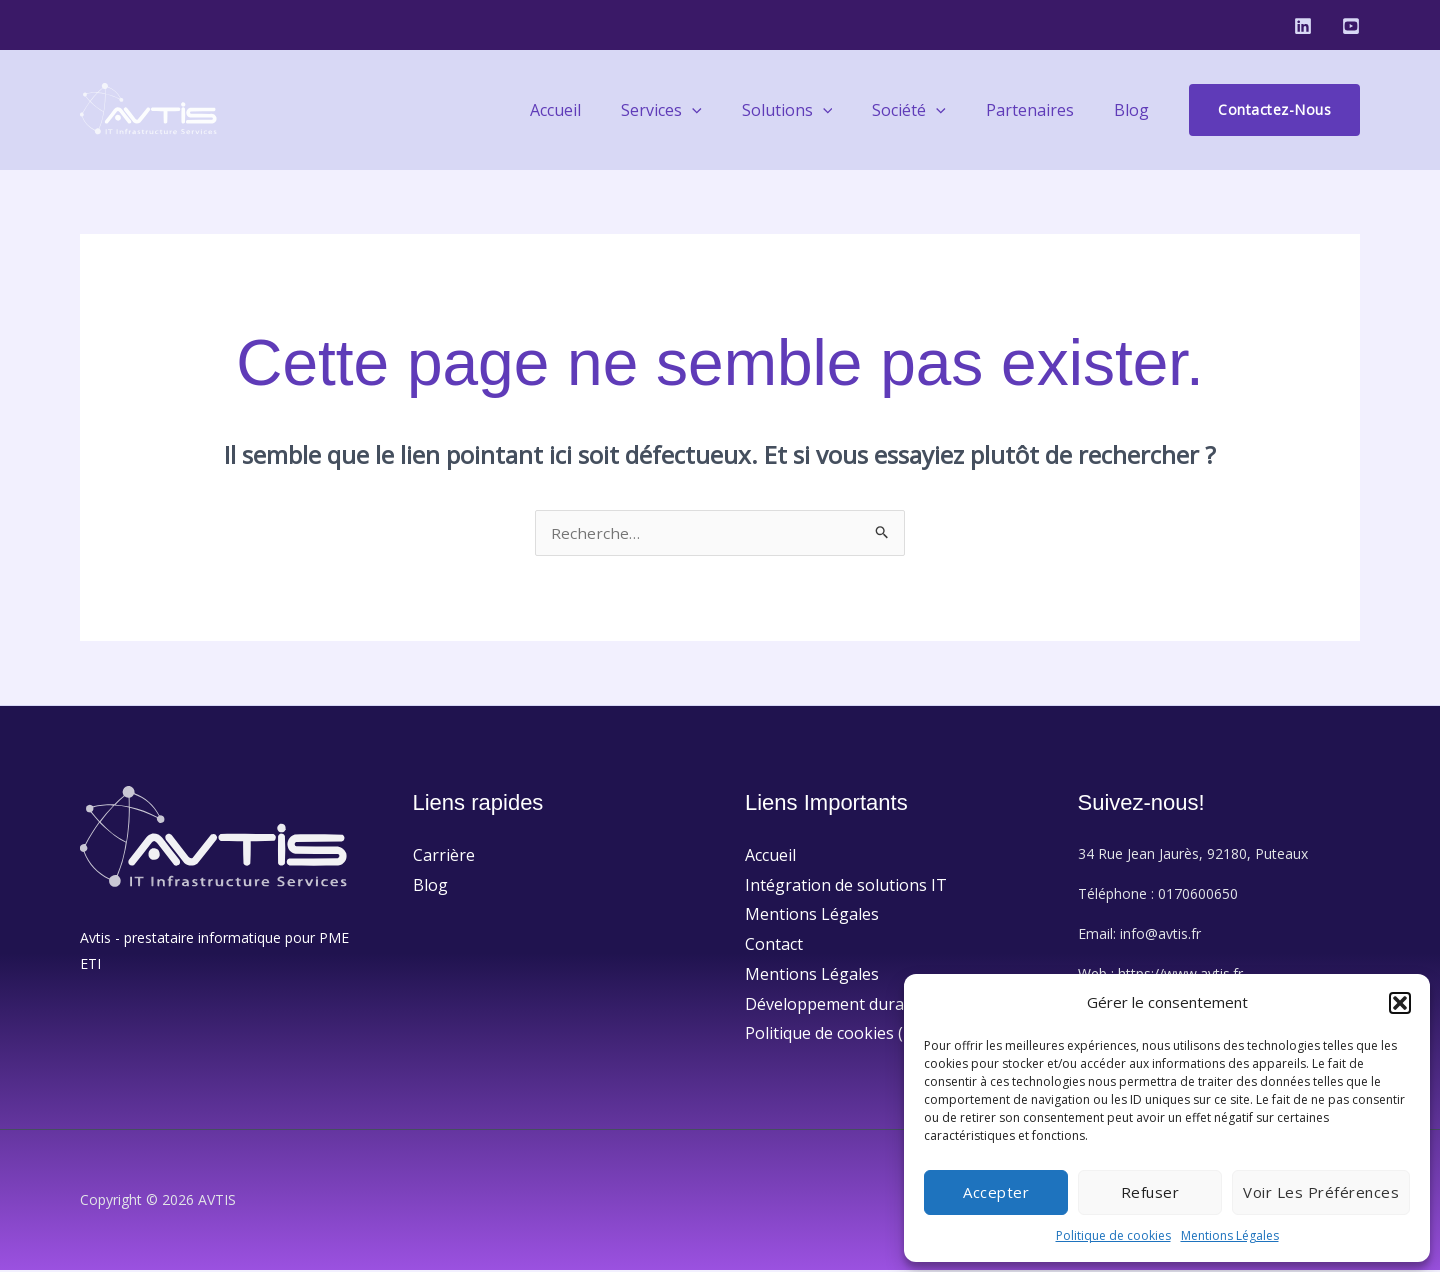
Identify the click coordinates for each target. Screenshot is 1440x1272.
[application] (728, 110)
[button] (1400, 1003)
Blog (1135, 110)
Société (929, 110)
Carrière (444, 857)
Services (697, 110)
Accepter (996, 1192)
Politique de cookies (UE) (837, 1035)
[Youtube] (1351, 26)
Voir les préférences (1321, 1192)
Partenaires (1042, 110)
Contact (774, 946)
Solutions (815, 110)
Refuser (1150, 1192)
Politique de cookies (1113, 1235)
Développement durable (836, 1006)
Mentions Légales (1230, 1235)
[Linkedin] (1303, 26)
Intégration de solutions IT (846, 887)
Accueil (599, 110)
